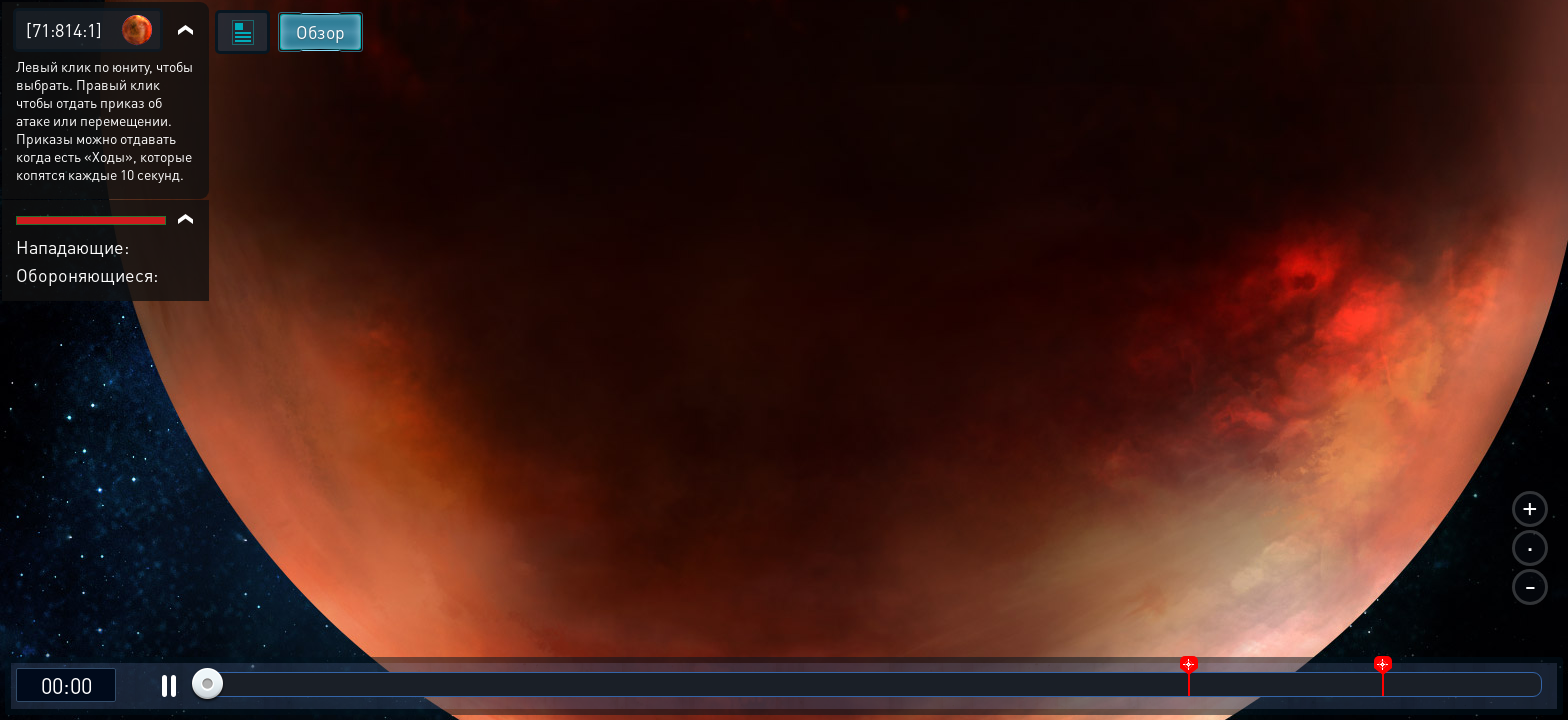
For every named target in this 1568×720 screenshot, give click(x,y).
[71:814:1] (64, 29)
